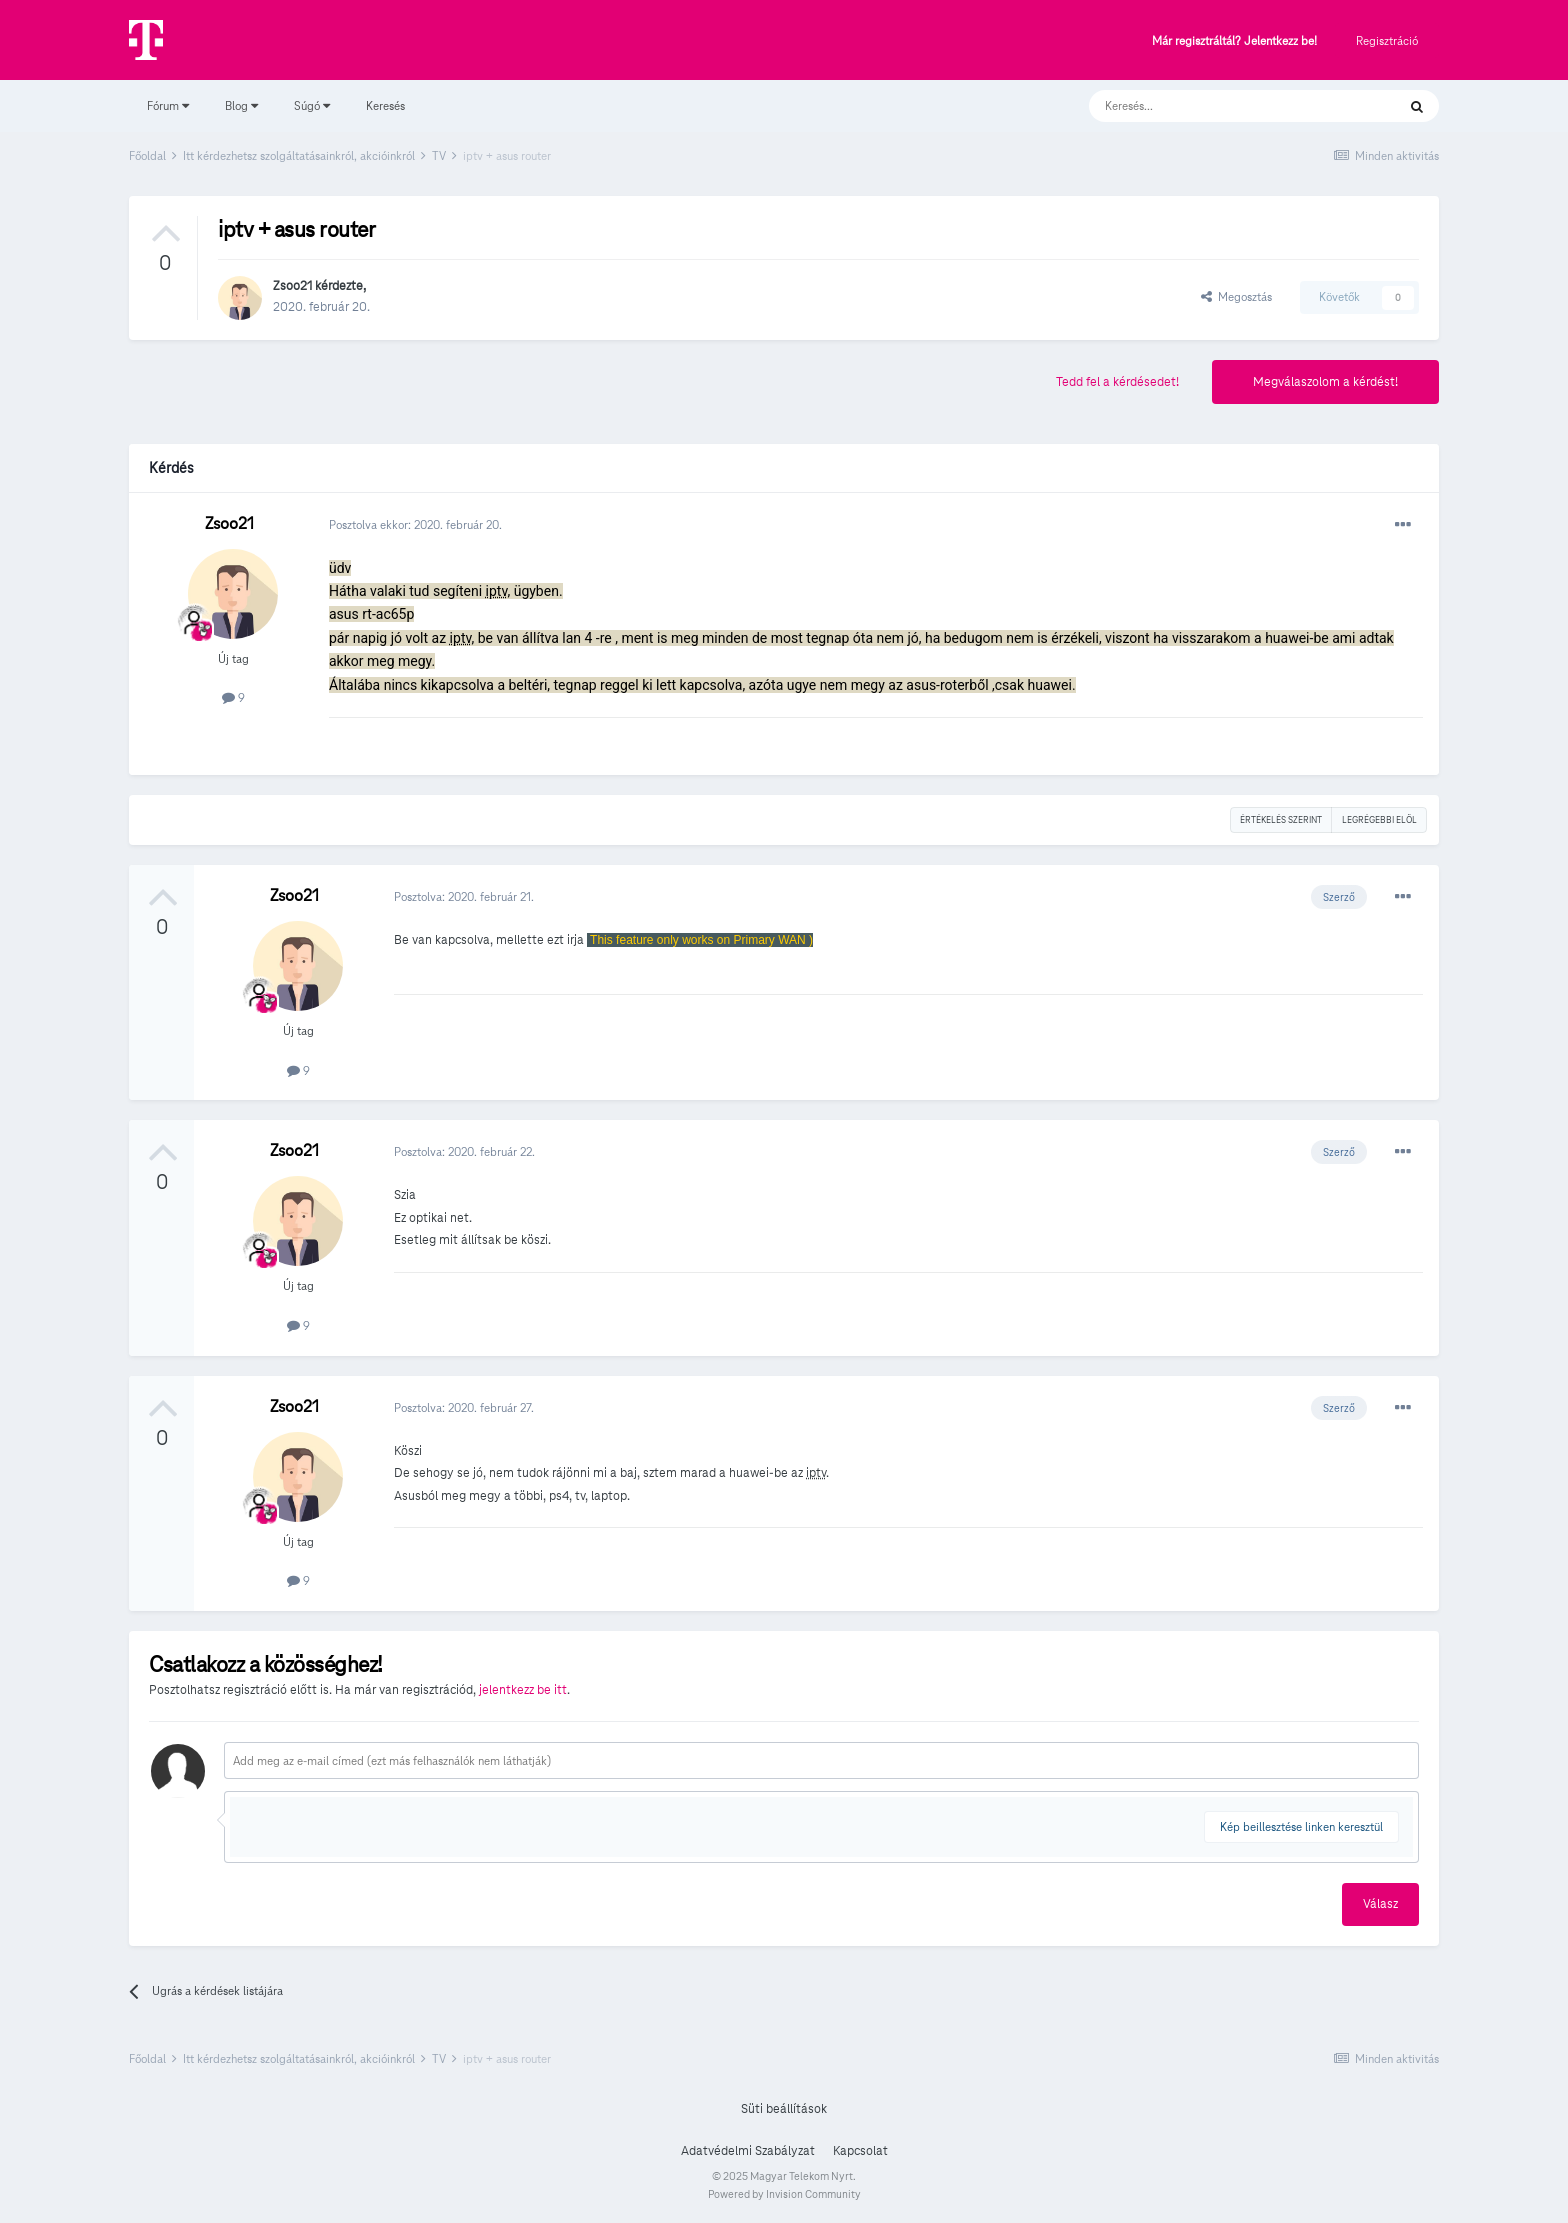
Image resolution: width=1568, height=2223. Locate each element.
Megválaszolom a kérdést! (1325, 382)
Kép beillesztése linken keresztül (1301, 1826)
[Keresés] (1222, 106)
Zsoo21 (292, 286)
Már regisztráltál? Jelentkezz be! (1234, 41)
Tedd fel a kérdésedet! (1117, 382)
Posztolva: (464, 896)
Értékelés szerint (1281, 820)
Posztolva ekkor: (415, 524)
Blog (241, 105)
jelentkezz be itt (523, 1690)
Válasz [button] (1380, 1904)
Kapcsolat (860, 2151)
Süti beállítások (784, 2109)
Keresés (385, 105)
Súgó (312, 105)
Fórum (168, 105)
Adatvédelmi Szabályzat (748, 2151)
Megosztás (1236, 296)
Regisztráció (1387, 40)
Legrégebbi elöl (1379, 820)
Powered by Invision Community (784, 2194)
